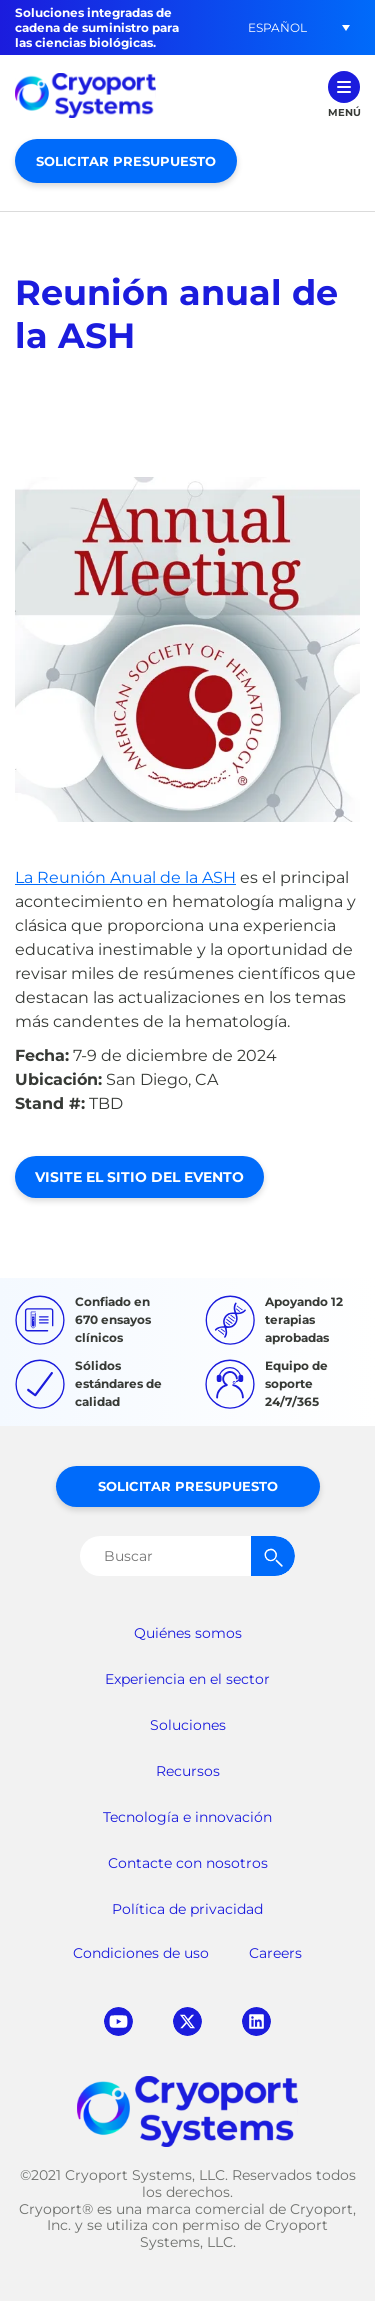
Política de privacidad (187, 1909)
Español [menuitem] (277, 27)
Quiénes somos (188, 1633)
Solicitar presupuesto (126, 161)
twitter (187, 2021)
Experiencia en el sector (187, 1679)
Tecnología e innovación (187, 1817)
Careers (275, 1953)
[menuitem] (277, 27)
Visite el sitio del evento (139, 1177)
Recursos (188, 1771)
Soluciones (188, 1725)
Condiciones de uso (141, 1953)
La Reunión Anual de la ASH (125, 877)
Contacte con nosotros (188, 1863)
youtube (118, 2021)
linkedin (256, 2021)
